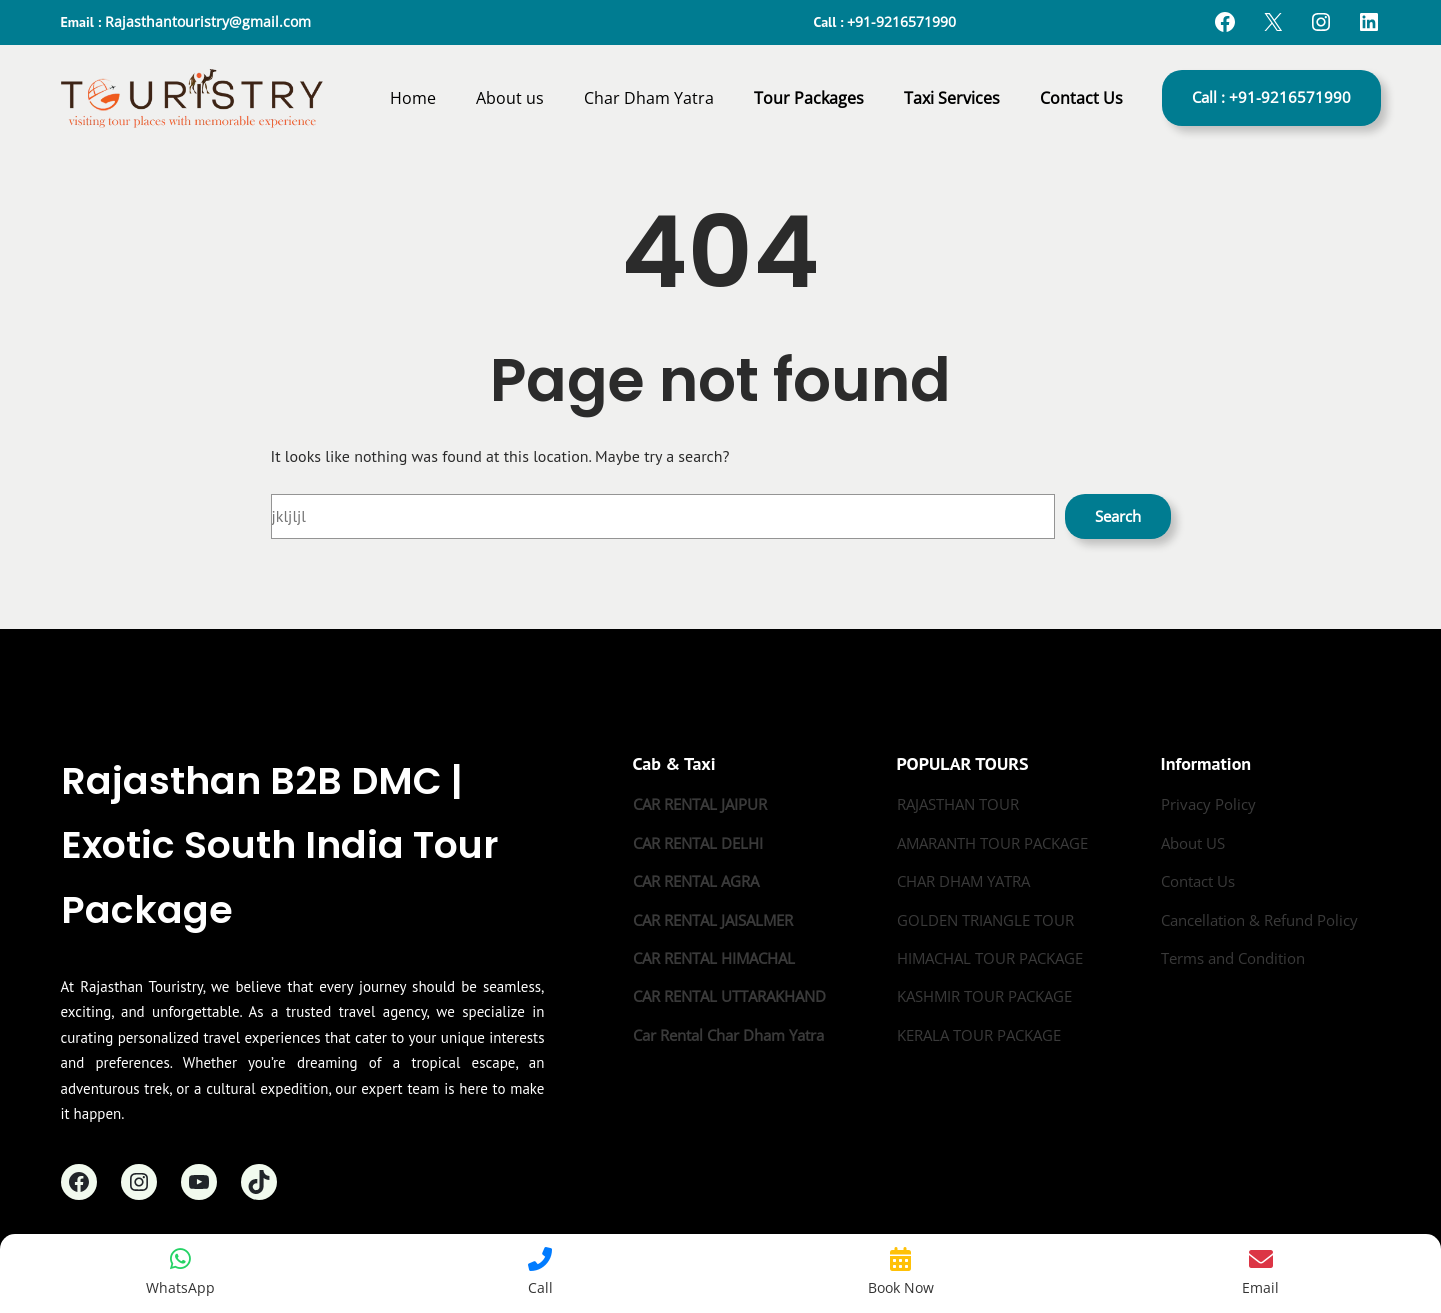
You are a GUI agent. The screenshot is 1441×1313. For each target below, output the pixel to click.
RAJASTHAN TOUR (958, 804)
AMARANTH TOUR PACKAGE (992, 843)
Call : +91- (1271, 97)
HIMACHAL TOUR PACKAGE (990, 958)
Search (1118, 516)
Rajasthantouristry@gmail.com (208, 21)
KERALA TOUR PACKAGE (979, 1035)
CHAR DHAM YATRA (963, 881)
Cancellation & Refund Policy (1259, 920)
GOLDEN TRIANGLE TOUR (985, 920)
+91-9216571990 (901, 21)
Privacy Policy (1208, 804)
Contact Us (1198, 881)
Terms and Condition (1233, 958)
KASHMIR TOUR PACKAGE (984, 996)
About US (1193, 843)
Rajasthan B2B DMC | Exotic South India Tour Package (279, 845)
